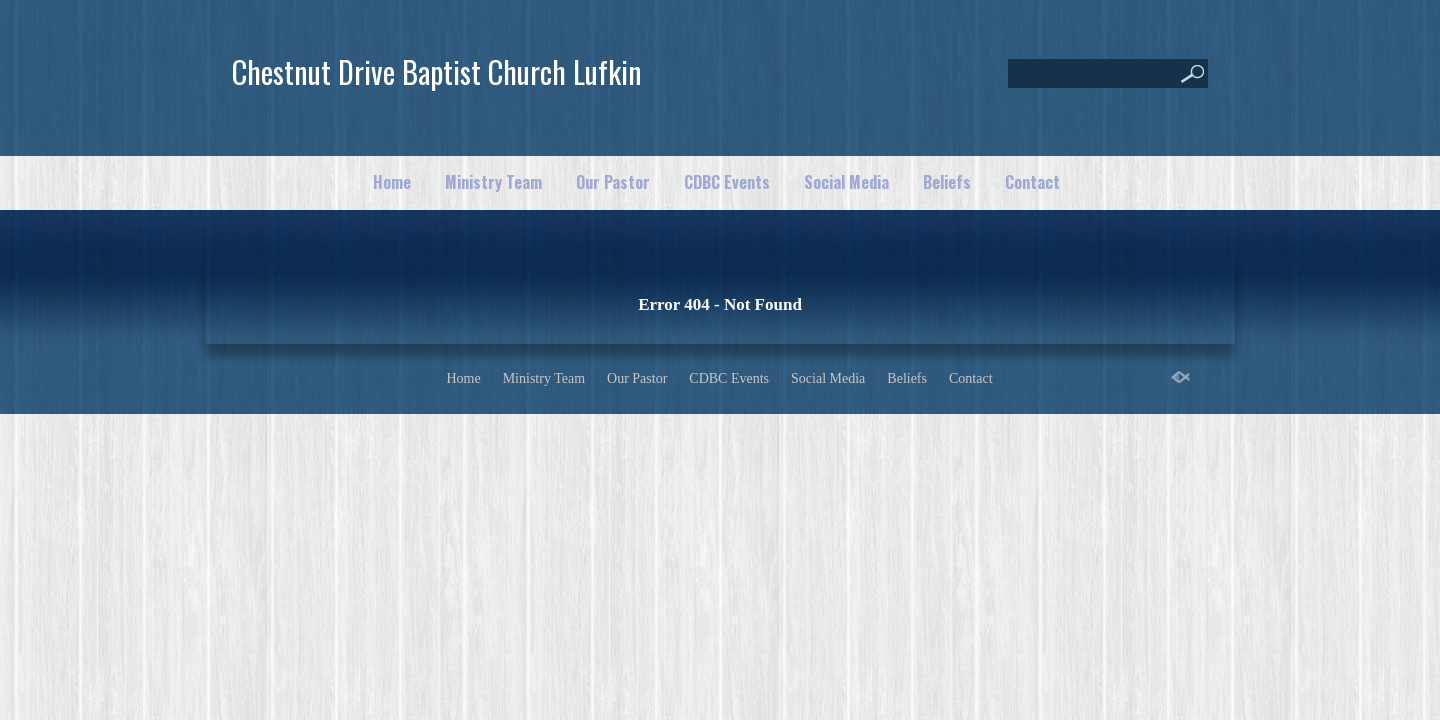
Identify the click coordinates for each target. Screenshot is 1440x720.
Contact (1032, 182)
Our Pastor (613, 182)
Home (392, 182)
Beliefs (947, 182)
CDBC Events (727, 182)
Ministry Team (493, 182)
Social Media (846, 182)
